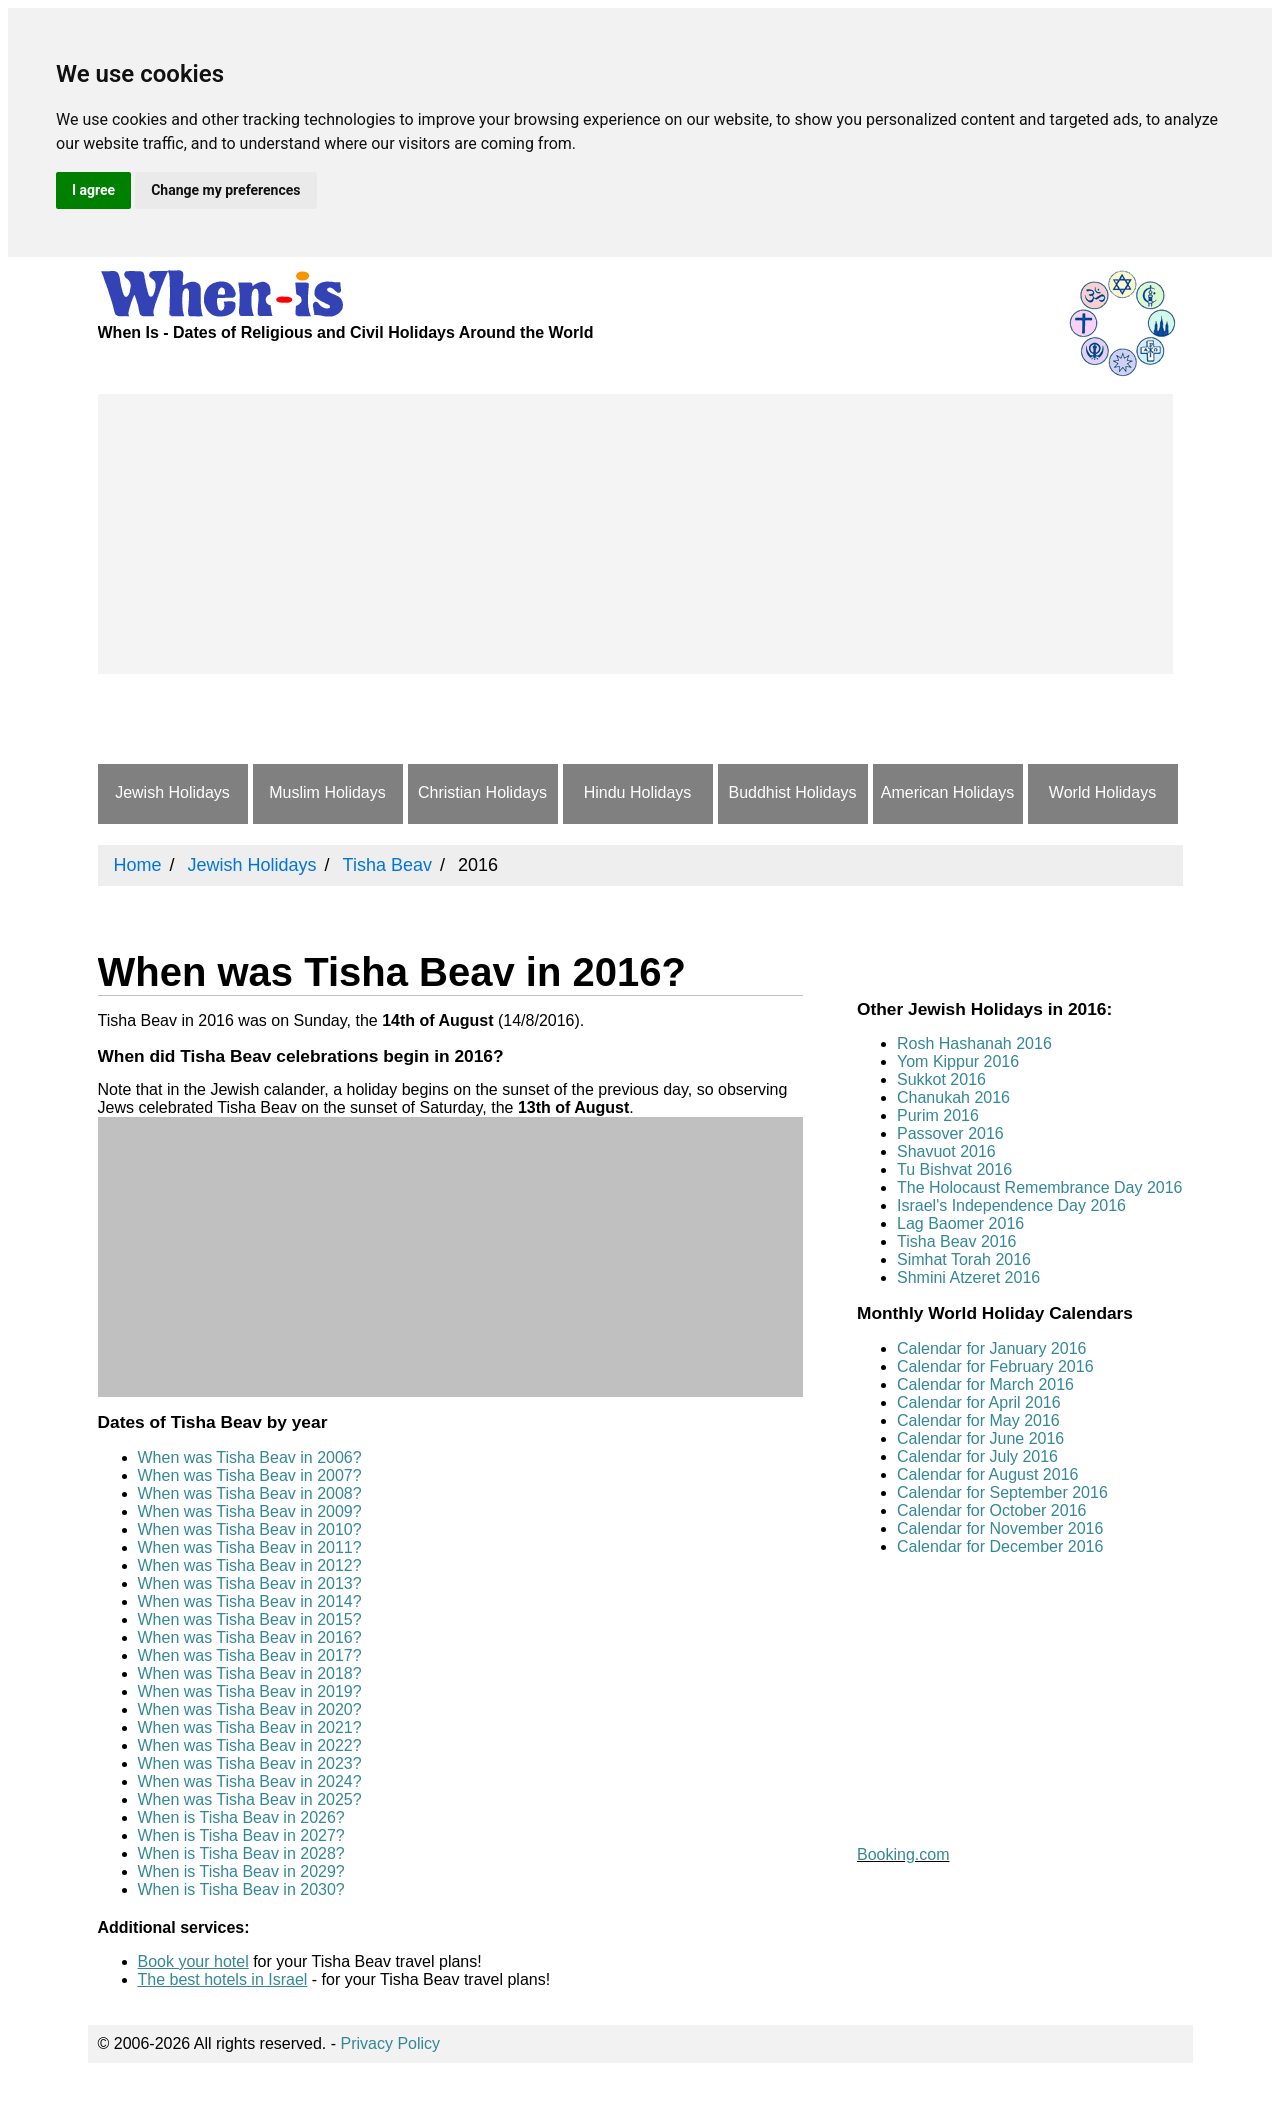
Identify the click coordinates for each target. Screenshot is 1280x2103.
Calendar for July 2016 (977, 1456)
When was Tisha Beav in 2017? (250, 1655)
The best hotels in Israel (223, 1979)
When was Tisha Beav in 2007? (250, 1475)
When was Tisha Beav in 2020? (250, 1709)
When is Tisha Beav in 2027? (241, 1835)
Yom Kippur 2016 (958, 1061)
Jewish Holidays (172, 792)
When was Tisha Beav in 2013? (250, 1583)
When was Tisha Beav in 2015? (250, 1619)
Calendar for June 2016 (980, 1438)
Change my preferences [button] (225, 190)
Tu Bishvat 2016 (954, 1169)
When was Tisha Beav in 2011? (250, 1547)
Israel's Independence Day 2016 (1011, 1205)
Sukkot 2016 (941, 1079)
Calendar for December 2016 (1000, 1546)
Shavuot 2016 (946, 1151)
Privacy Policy (391, 2043)
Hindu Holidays (638, 792)
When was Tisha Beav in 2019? (250, 1691)
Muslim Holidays (327, 792)
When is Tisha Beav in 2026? (241, 1817)
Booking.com (903, 1854)
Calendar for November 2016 (1000, 1528)
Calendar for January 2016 (991, 1348)
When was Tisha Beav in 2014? (250, 1601)
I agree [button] (93, 190)
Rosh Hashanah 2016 (974, 1043)
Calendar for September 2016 (1002, 1492)
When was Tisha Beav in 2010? (250, 1529)
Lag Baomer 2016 (960, 1223)
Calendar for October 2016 (991, 1510)
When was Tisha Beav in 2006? (250, 1457)
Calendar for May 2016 (978, 1420)
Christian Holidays (482, 792)
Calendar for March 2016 (985, 1384)
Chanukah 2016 (953, 1097)
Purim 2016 (938, 1115)
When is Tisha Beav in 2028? (241, 1853)
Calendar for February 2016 (995, 1366)
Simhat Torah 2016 (964, 1259)
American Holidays (947, 792)
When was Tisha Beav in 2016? (250, 1637)
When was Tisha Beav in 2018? (250, 1673)
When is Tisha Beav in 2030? (241, 1889)
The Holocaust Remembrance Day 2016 (1039, 1187)
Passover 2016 (950, 1133)
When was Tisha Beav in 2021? (250, 1727)
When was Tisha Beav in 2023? (250, 1763)
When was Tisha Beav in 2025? (250, 1799)
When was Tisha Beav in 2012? (250, 1565)
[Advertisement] (635, 534)
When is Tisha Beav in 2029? (241, 1871)
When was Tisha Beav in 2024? (250, 1781)
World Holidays (1102, 792)
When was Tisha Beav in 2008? (250, 1493)
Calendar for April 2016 (979, 1402)
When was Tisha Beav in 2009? (250, 1511)
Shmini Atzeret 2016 (968, 1277)
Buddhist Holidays (792, 792)
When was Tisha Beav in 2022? (250, 1745)
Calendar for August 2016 (987, 1474)
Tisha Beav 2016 (956, 1241)
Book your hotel (193, 1961)
